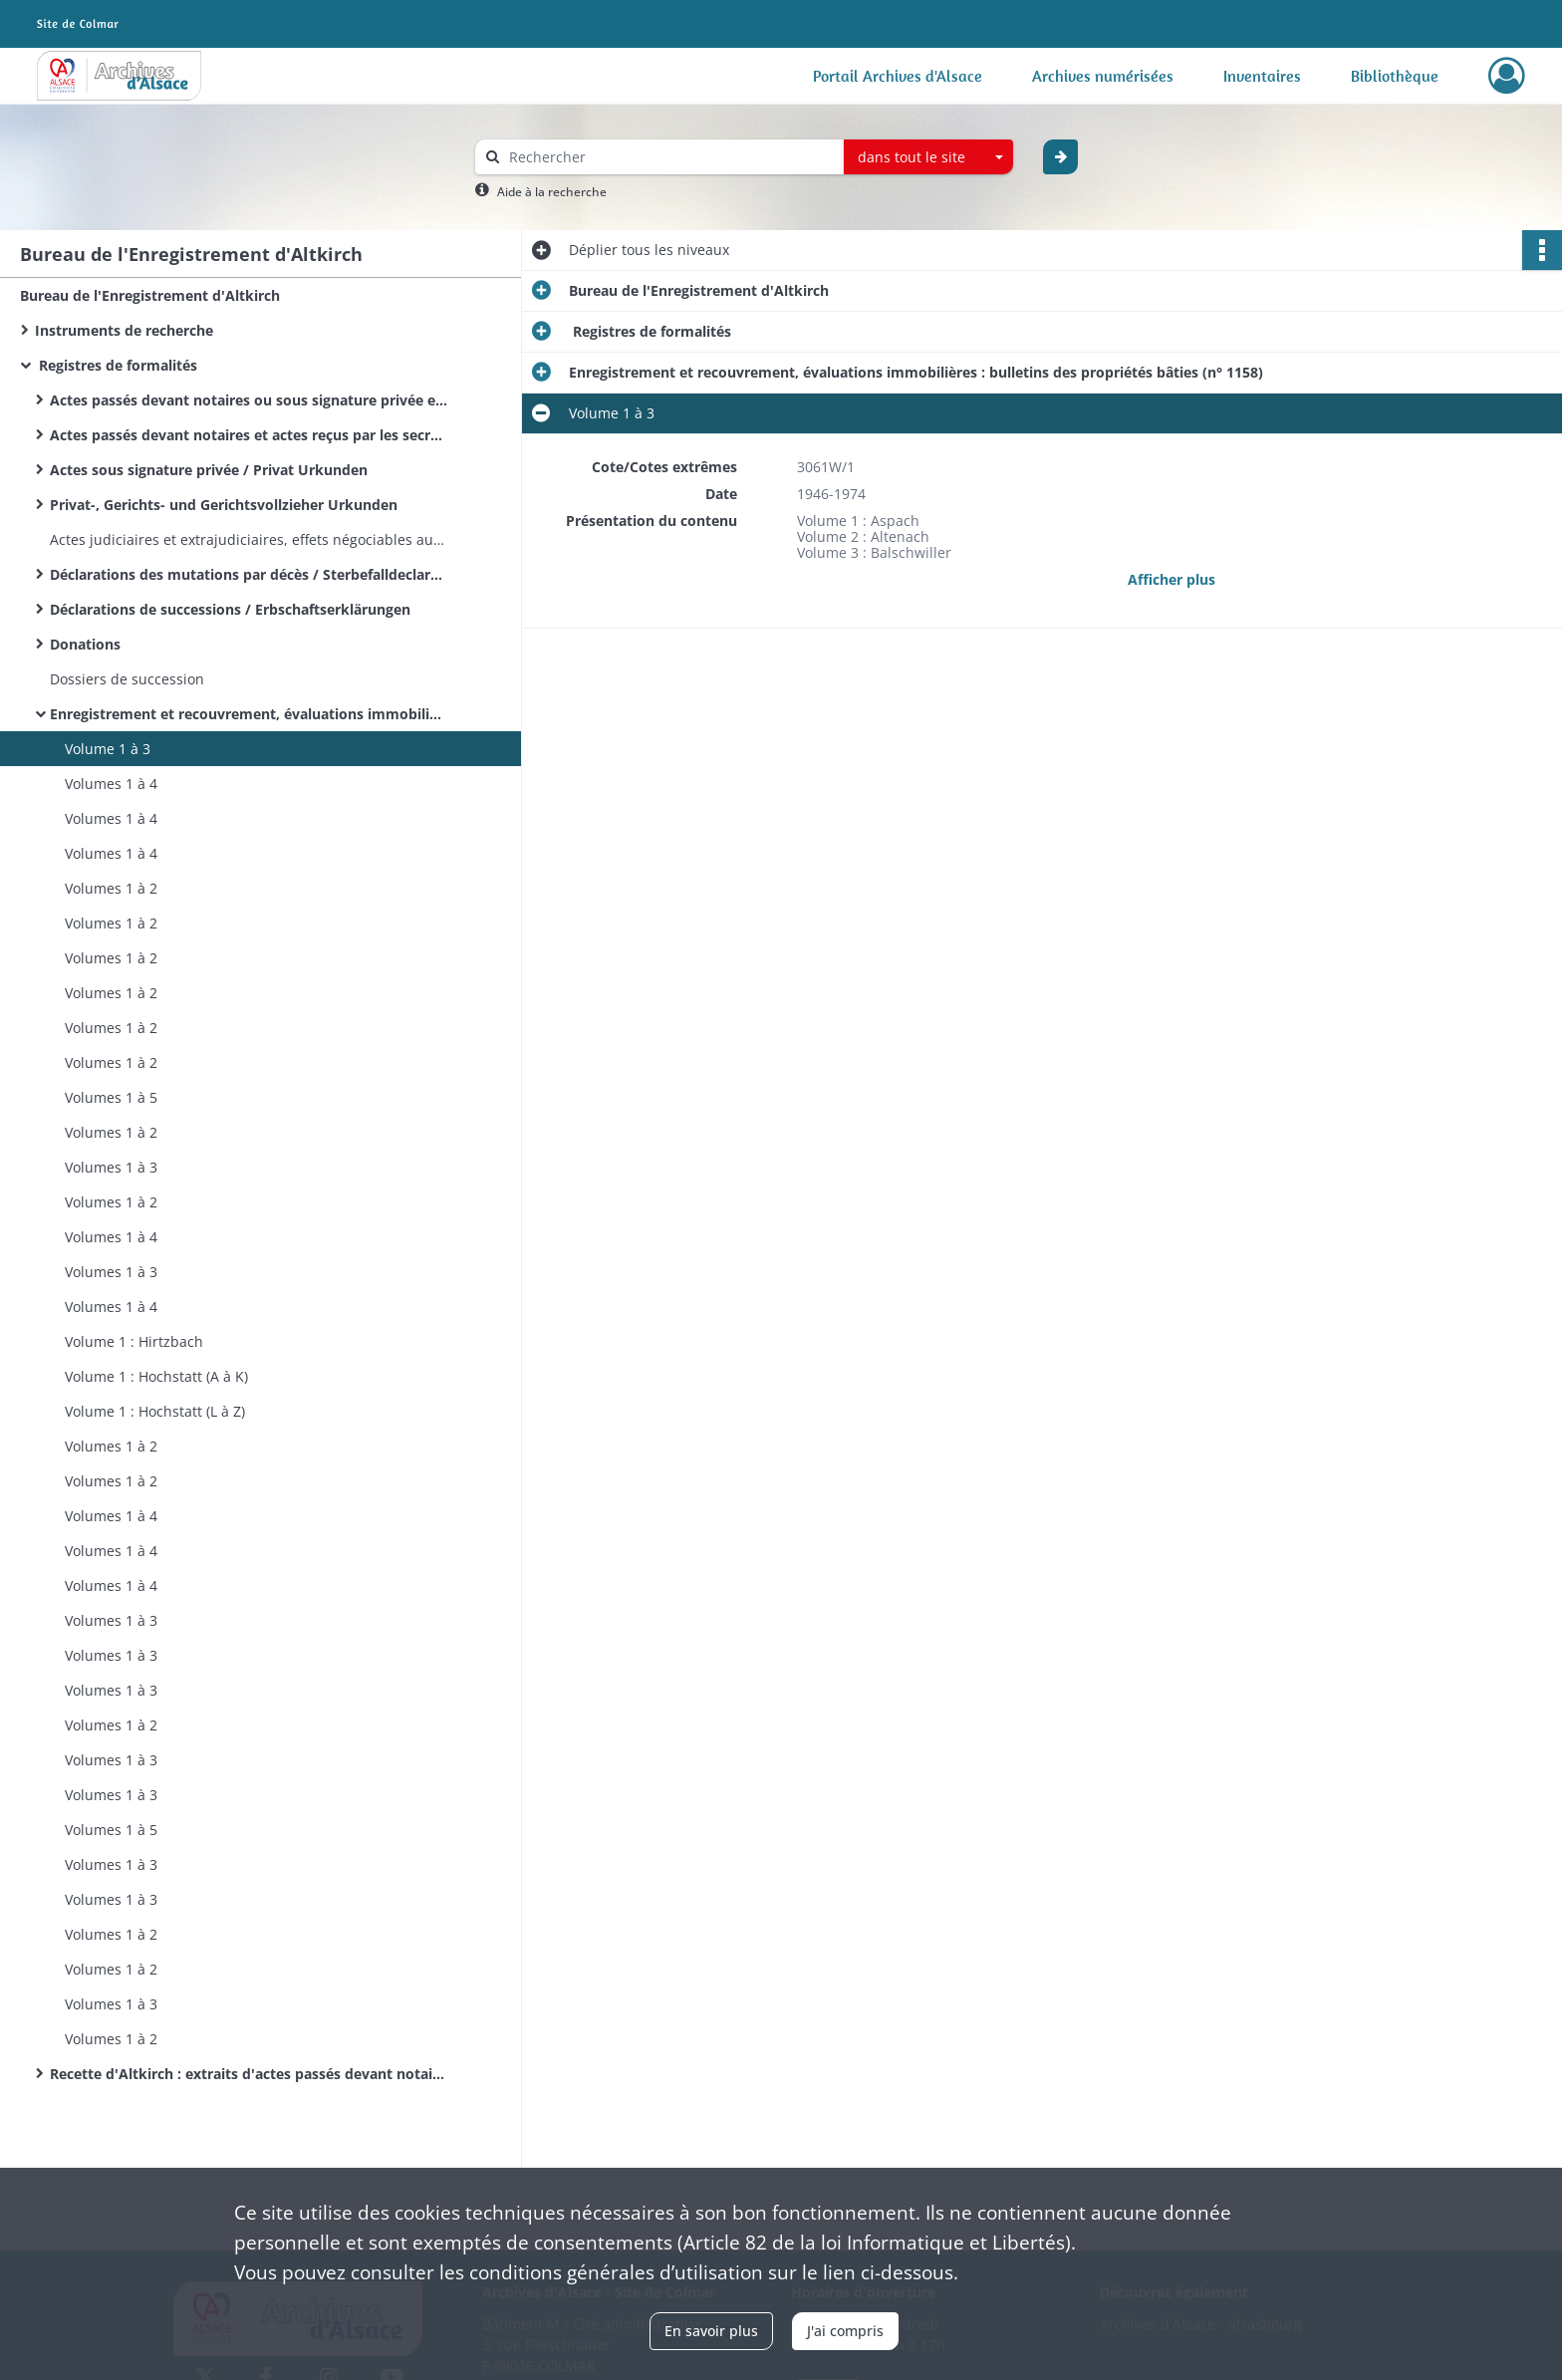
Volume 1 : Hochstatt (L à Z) (155, 1411)
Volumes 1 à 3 (111, 1167)
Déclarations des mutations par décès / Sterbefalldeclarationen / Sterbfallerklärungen (249, 574)
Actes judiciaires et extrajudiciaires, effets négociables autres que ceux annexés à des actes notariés (249, 539)
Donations (85, 644)
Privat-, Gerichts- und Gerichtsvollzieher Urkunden (223, 504)
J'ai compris (845, 2330)
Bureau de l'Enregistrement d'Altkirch (150, 295)
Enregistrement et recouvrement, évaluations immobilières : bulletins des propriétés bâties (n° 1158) (249, 713)
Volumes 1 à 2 (111, 888)
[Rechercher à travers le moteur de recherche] (669, 156)
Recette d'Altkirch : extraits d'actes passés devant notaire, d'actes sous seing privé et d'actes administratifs (249, 2073)
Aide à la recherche (552, 191)
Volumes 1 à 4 (111, 783)
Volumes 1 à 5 (111, 1097)
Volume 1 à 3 (107, 748)
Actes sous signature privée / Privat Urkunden (209, 469)
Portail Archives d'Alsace (897, 76)
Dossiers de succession (127, 678)
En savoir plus (711, 2330)
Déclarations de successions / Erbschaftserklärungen (230, 609)
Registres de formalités (116, 365)
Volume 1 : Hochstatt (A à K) (156, 1376)
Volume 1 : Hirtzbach (134, 1341)
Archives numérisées (1102, 76)
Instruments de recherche (124, 330)
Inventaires (1262, 76)
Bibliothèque (1394, 76)
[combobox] (928, 157)
